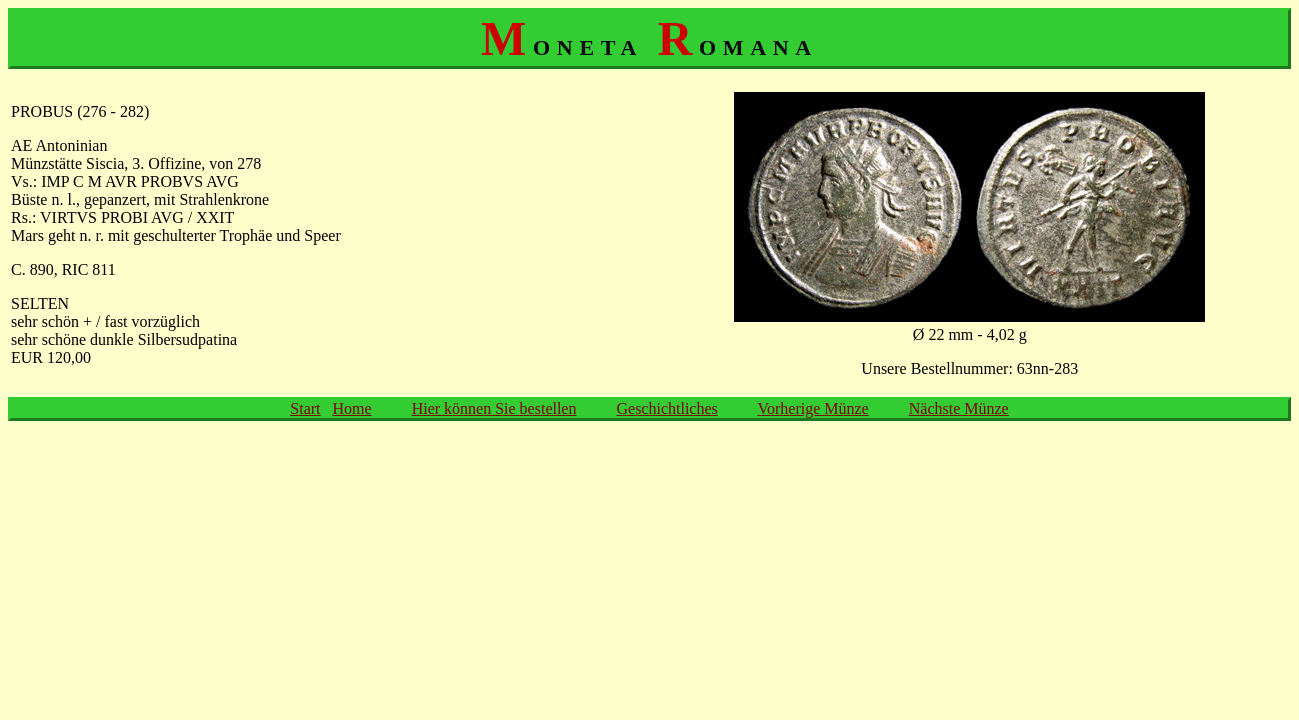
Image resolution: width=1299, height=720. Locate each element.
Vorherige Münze (812, 408)
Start (305, 408)
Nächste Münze (959, 408)
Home (352, 408)
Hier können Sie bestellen (494, 408)
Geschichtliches (666, 408)
